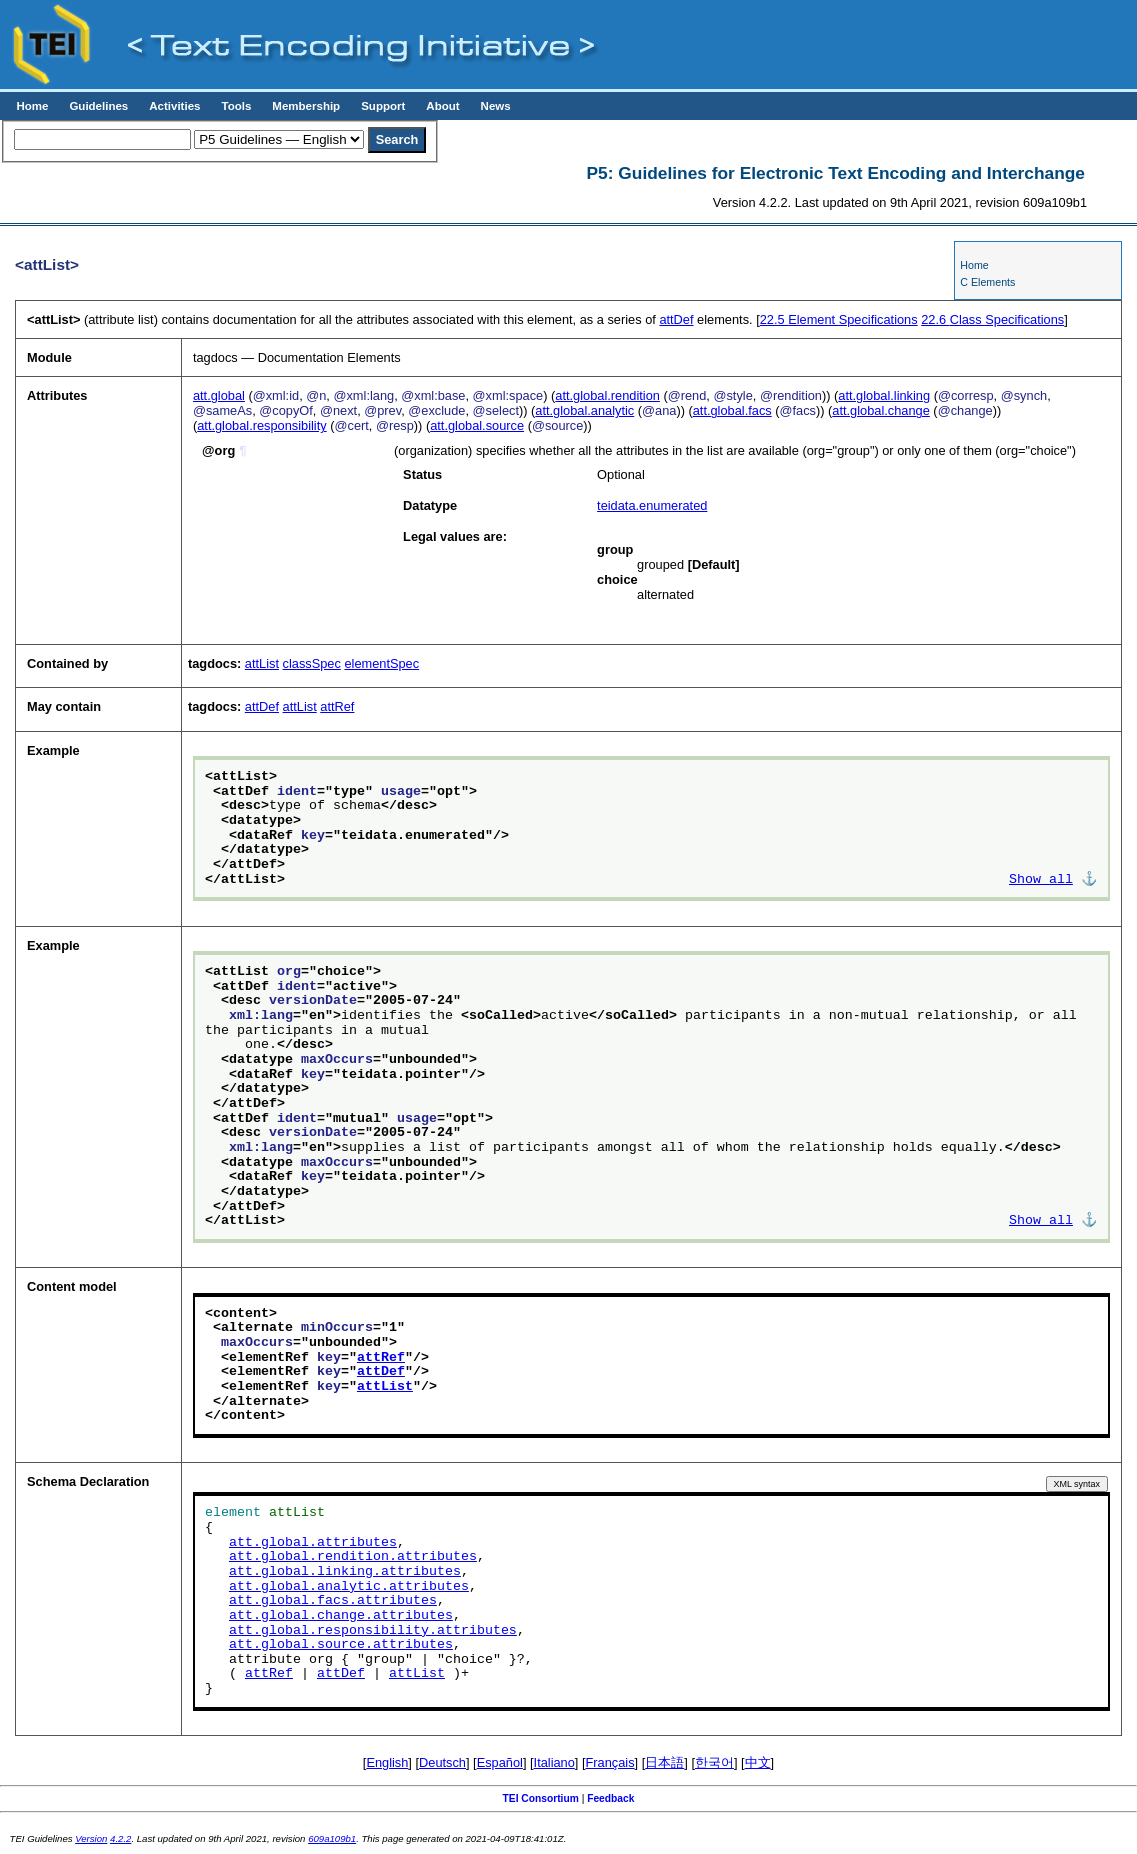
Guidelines (98, 106)
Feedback (610, 1798)
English (387, 1762)
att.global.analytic (584, 410)
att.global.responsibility (261, 425)
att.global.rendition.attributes (353, 1557)
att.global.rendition (607, 395)
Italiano (554, 1762)
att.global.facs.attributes (333, 1601)
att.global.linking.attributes (345, 1572)
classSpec (312, 663)
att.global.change (880, 410)
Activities (174, 106)
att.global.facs (732, 410)
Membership (306, 106)
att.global (219, 395)
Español (500, 1762)
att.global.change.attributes (341, 1616)
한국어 (714, 1762)
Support (383, 106)
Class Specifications (992, 319)
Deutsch (442, 1762)
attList (262, 663)
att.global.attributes (313, 1543)
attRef (337, 706)
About (442, 106)
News (496, 106)
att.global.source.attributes (341, 1645)
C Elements (987, 282)
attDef (676, 319)
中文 (758, 1762)
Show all (1041, 880)
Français (610, 1762)
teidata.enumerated (652, 505)
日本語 (664, 1762)
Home (32, 106)
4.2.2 (120, 1838)
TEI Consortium (541, 1798)
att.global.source (477, 425)
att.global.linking (884, 395)
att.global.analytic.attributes (349, 1587)
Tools (236, 106)
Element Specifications (839, 319)
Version (91, 1838)
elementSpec (381, 663)
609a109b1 (332, 1838)
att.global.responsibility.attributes (373, 1631)
